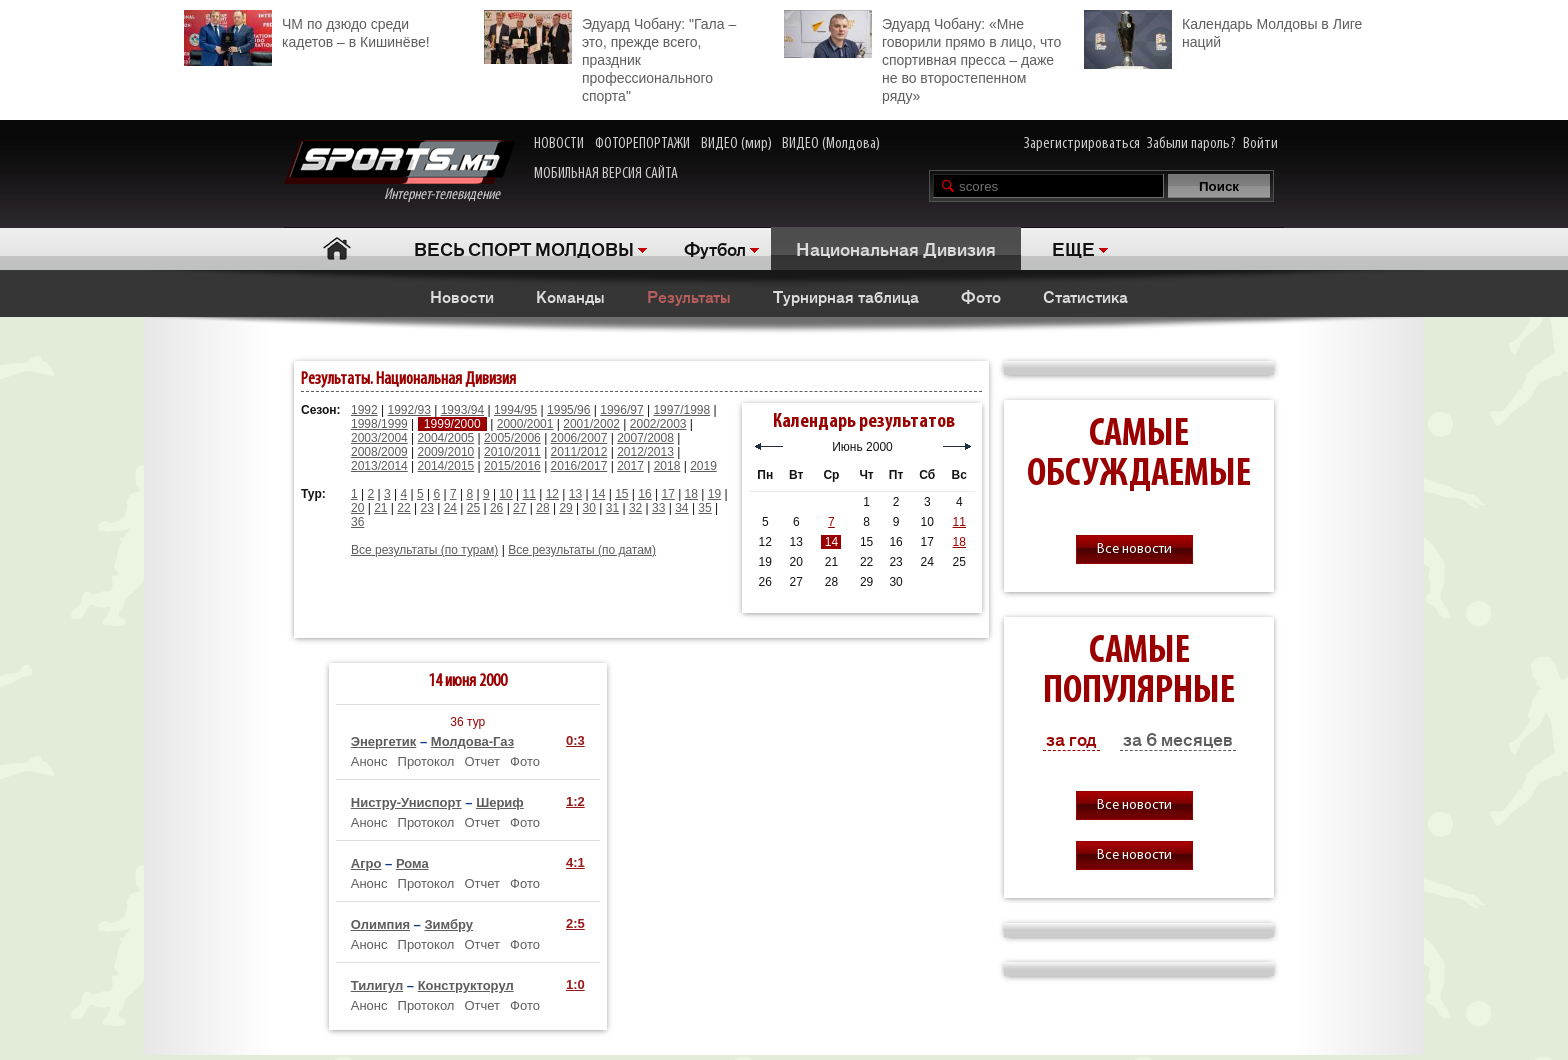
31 (612, 508)
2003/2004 (379, 438)
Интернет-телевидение (399, 171)
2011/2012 (579, 452)
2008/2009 (379, 452)
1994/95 (515, 410)
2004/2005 (446, 438)
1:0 (575, 984)
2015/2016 (512, 466)
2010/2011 (512, 452)
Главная (336, 248)
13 (575, 494)
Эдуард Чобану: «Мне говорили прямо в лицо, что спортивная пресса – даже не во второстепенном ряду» (922, 57)
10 (505, 494)
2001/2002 (591, 424)
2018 (667, 466)
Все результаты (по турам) (424, 550)
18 (691, 494)
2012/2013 (645, 452)
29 (565, 508)
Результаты (689, 296)
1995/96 (568, 410)
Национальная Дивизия (896, 248)
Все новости (1134, 549)
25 (473, 508)
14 (598, 494)
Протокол (426, 761)
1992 (364, 410)
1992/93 (409, 410)
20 (357, 508)
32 (635, 508)
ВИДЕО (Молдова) (831, 144)
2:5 (575, 923)
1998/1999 (379, 424)
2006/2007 (579, 438)
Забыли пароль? (1191, 144)
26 (496, 508)
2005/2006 (512, 438)
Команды (570, 296)
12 (552, 494)
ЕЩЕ (1073, 248)
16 (644, 494)
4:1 (575, 862)
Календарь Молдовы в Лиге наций (1223, 30)
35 (704, 508)
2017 (630, 466)
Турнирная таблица (846, 296)
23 (426, 508)
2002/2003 (658, 424)
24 (450, 508)
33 (658, 508)
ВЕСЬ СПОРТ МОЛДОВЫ (524, 248)
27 (519, 508)
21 (380, 508)
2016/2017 (579, 466)
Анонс (369, 761)
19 (714, 494)
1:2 (575, 801)
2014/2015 (446, 466)
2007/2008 (645, 438)
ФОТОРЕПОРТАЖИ (642, 144)
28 (542, 508)
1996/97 (621, 410)
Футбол (715, 248)
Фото (981, 296)
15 (621, 494)
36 (357, 522)
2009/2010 (446, 452)
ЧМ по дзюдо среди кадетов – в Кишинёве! (307, 30)
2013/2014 (379, 466)
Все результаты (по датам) (582, 550)
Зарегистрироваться (1082, 144)
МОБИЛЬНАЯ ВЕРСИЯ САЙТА (606, 174)
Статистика (1085, 296)
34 (681, 508)
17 (667, 494)
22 (403, 508)
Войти (1260, 144)
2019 (703, 466)
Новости (462, 296)
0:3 (575, 740)
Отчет (482, 761)
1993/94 (462, 410)
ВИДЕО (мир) (736, 144)
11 (529, 494)
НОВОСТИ (559, 144)
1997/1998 (681, 410)
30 (589, 508)
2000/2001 (525, 424)
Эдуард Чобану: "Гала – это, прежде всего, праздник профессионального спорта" (610, 57)
